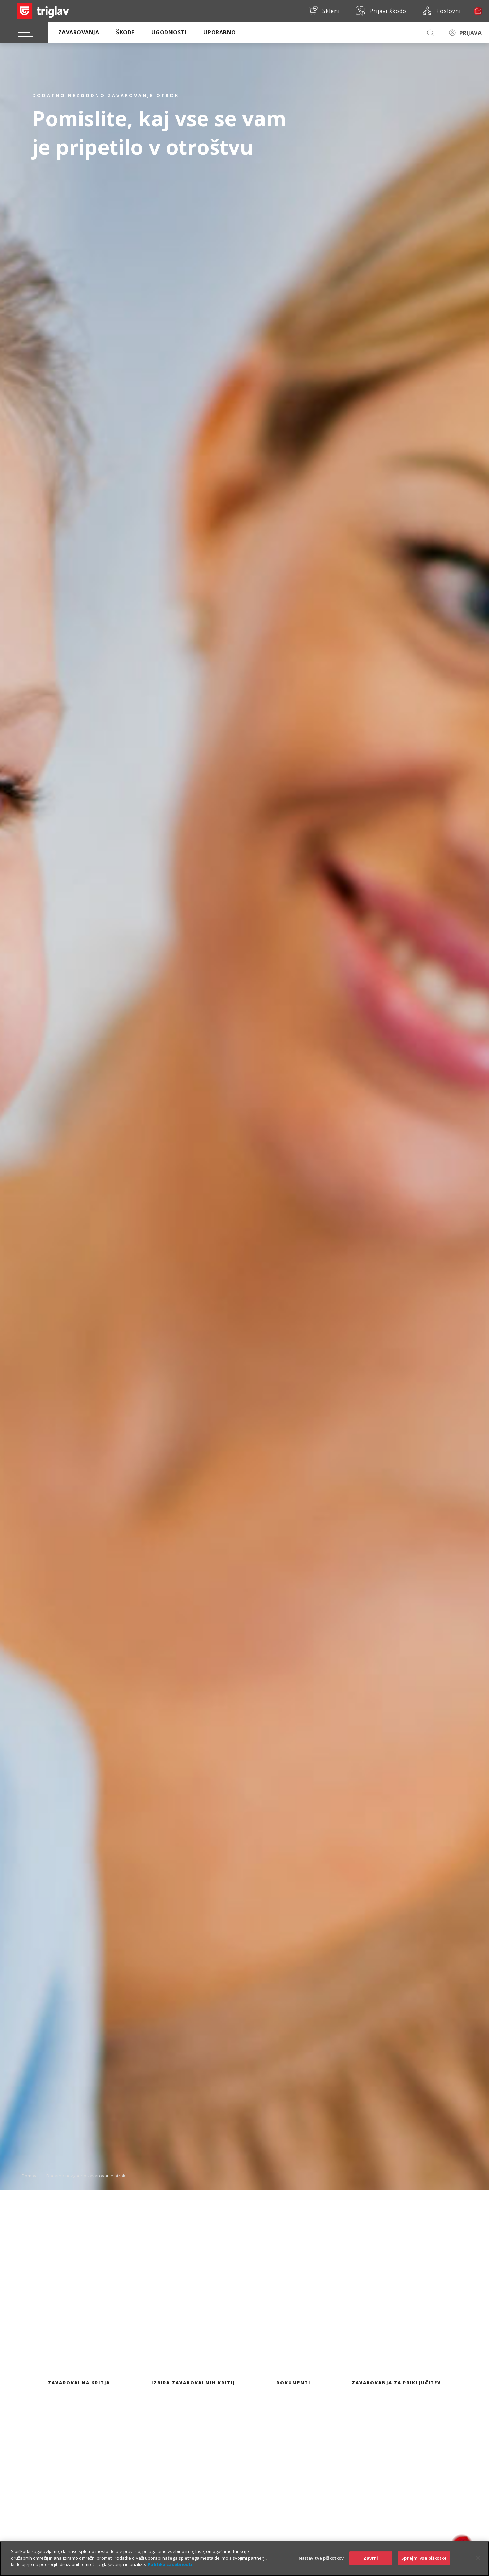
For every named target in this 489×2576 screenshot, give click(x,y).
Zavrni (370, 2558)
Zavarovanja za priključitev (396, 2383)
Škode (125, 32)
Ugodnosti (168, 32)
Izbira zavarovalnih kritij (193, 2383)
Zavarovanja (78, 32)
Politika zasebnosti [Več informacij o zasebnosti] (170, 2564)
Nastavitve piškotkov (321, 2558)
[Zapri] (478, 2558)
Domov (29, 2175)
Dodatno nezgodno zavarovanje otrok (85, 2175)
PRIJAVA (470, 33)
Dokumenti (293, 2383)
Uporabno (219, 32)
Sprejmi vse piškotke (424, 2558)
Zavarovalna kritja (79, 2383)
